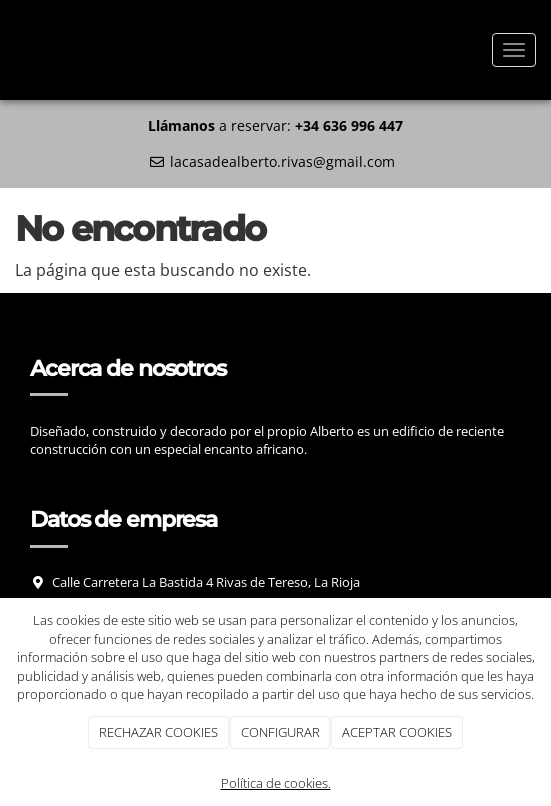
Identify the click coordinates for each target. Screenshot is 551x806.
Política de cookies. (276, 783)
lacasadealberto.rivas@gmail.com (282, 161)
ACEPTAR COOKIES (397, 732)
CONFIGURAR (280, 732)
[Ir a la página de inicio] (10, 50)
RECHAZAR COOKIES (158, 732)
